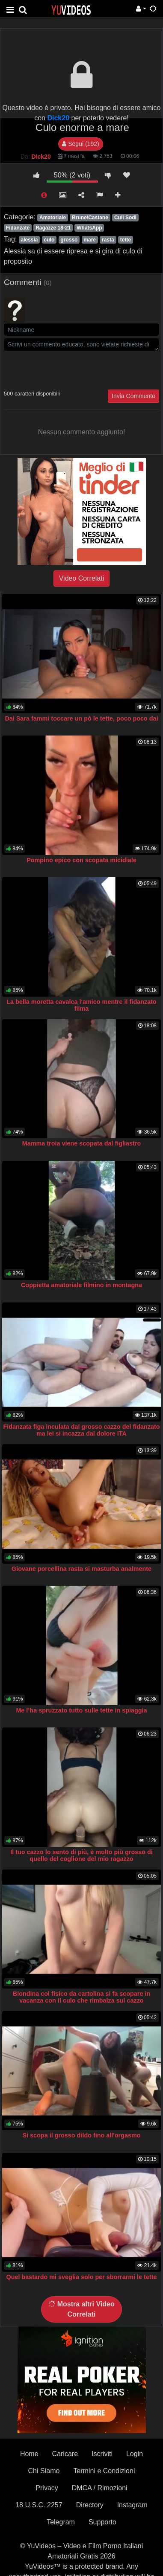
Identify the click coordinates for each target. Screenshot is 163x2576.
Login (134, 2453)
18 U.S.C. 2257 (38, 2505)
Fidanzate (18, 228)
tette (125, 240)
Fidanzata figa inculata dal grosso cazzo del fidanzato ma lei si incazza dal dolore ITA (81, 1430)
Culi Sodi (125, 218)
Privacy (47, 2488)
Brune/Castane (90, 218)
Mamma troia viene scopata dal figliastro (81, 1143)
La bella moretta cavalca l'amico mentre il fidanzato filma (81, 1005)
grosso (68, 240)
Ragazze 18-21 (53, 228)
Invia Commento (133, 396)
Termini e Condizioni (104, 2470)
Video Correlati (81, 578)
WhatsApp (89, 228)
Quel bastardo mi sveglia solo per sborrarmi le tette (81, 2277)
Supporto (102, 2522)
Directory (90, 2505)
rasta (108, 240)
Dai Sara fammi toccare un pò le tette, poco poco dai (81, 718)
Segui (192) (80, 143)
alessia (29, 240)
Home (29, 2453)
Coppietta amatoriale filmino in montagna (81, 1285)
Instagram (132, 2505)
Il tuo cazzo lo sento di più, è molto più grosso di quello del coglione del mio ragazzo (81, 1855)
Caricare (65, 2453)
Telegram (61, 2522)
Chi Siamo (44, 2470)
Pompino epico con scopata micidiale (81, 860)
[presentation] (69, 369)
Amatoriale (52, 218)
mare (89, 240)
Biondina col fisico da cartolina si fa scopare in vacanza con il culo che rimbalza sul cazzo (81, 1997)
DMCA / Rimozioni (99, 2488)
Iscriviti (102, 2453)
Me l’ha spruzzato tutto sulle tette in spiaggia (81, 1710)
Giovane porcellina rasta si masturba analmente (81, 1568)
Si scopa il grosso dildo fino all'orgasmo (81, 2135)
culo (49, 240)
